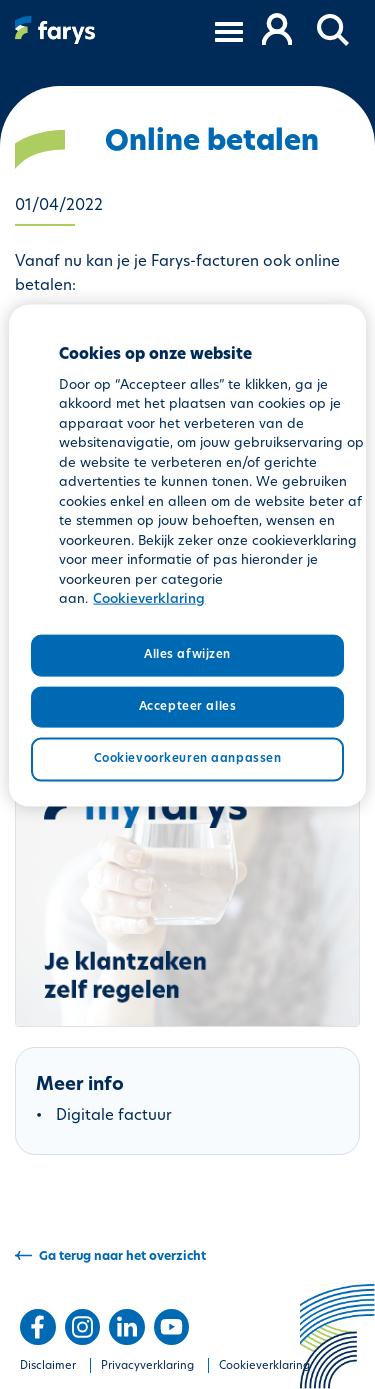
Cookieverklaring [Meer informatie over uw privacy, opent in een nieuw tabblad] (149, 599)
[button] (334, 31)
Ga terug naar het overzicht (122, 1257)
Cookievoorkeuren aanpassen (188, 759)
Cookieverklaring (264, 1366)
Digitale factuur (114, 1116)
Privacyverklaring (147, 1366)
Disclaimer (48, 1366)
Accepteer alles (188, 706)
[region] (187, 555)
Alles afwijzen (187, 654)
